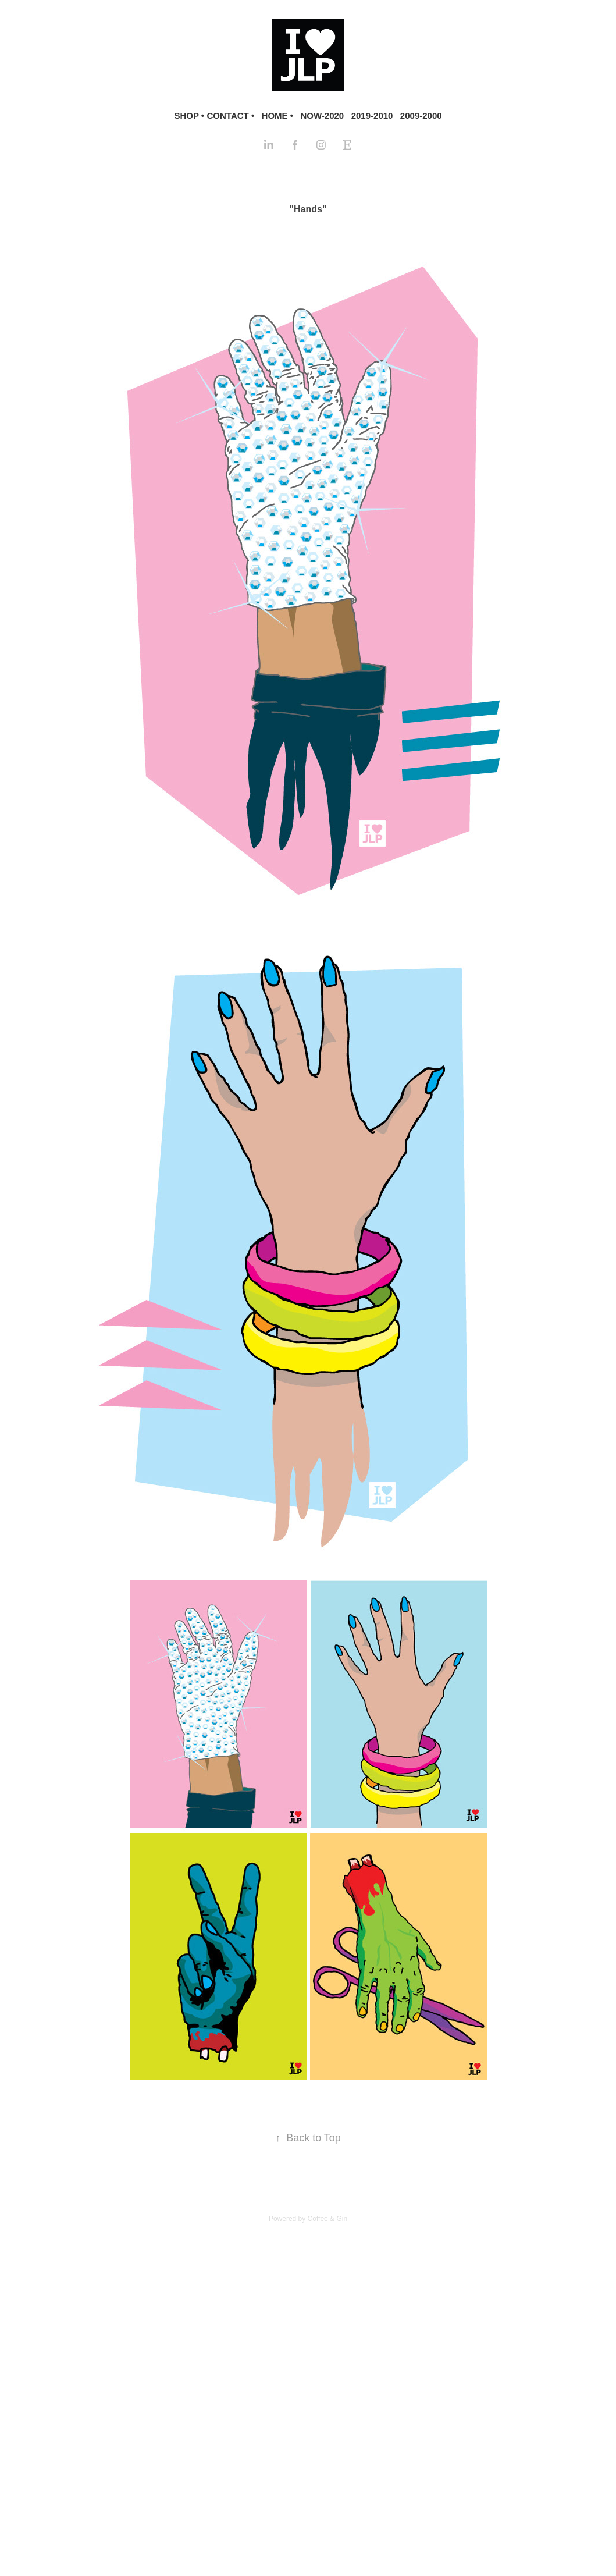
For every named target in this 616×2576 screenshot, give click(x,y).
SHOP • (189, 115)
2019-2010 (372, 115)
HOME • (277, 115)
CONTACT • (231, 115)
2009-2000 (421, 115)
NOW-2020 (322, 115)
